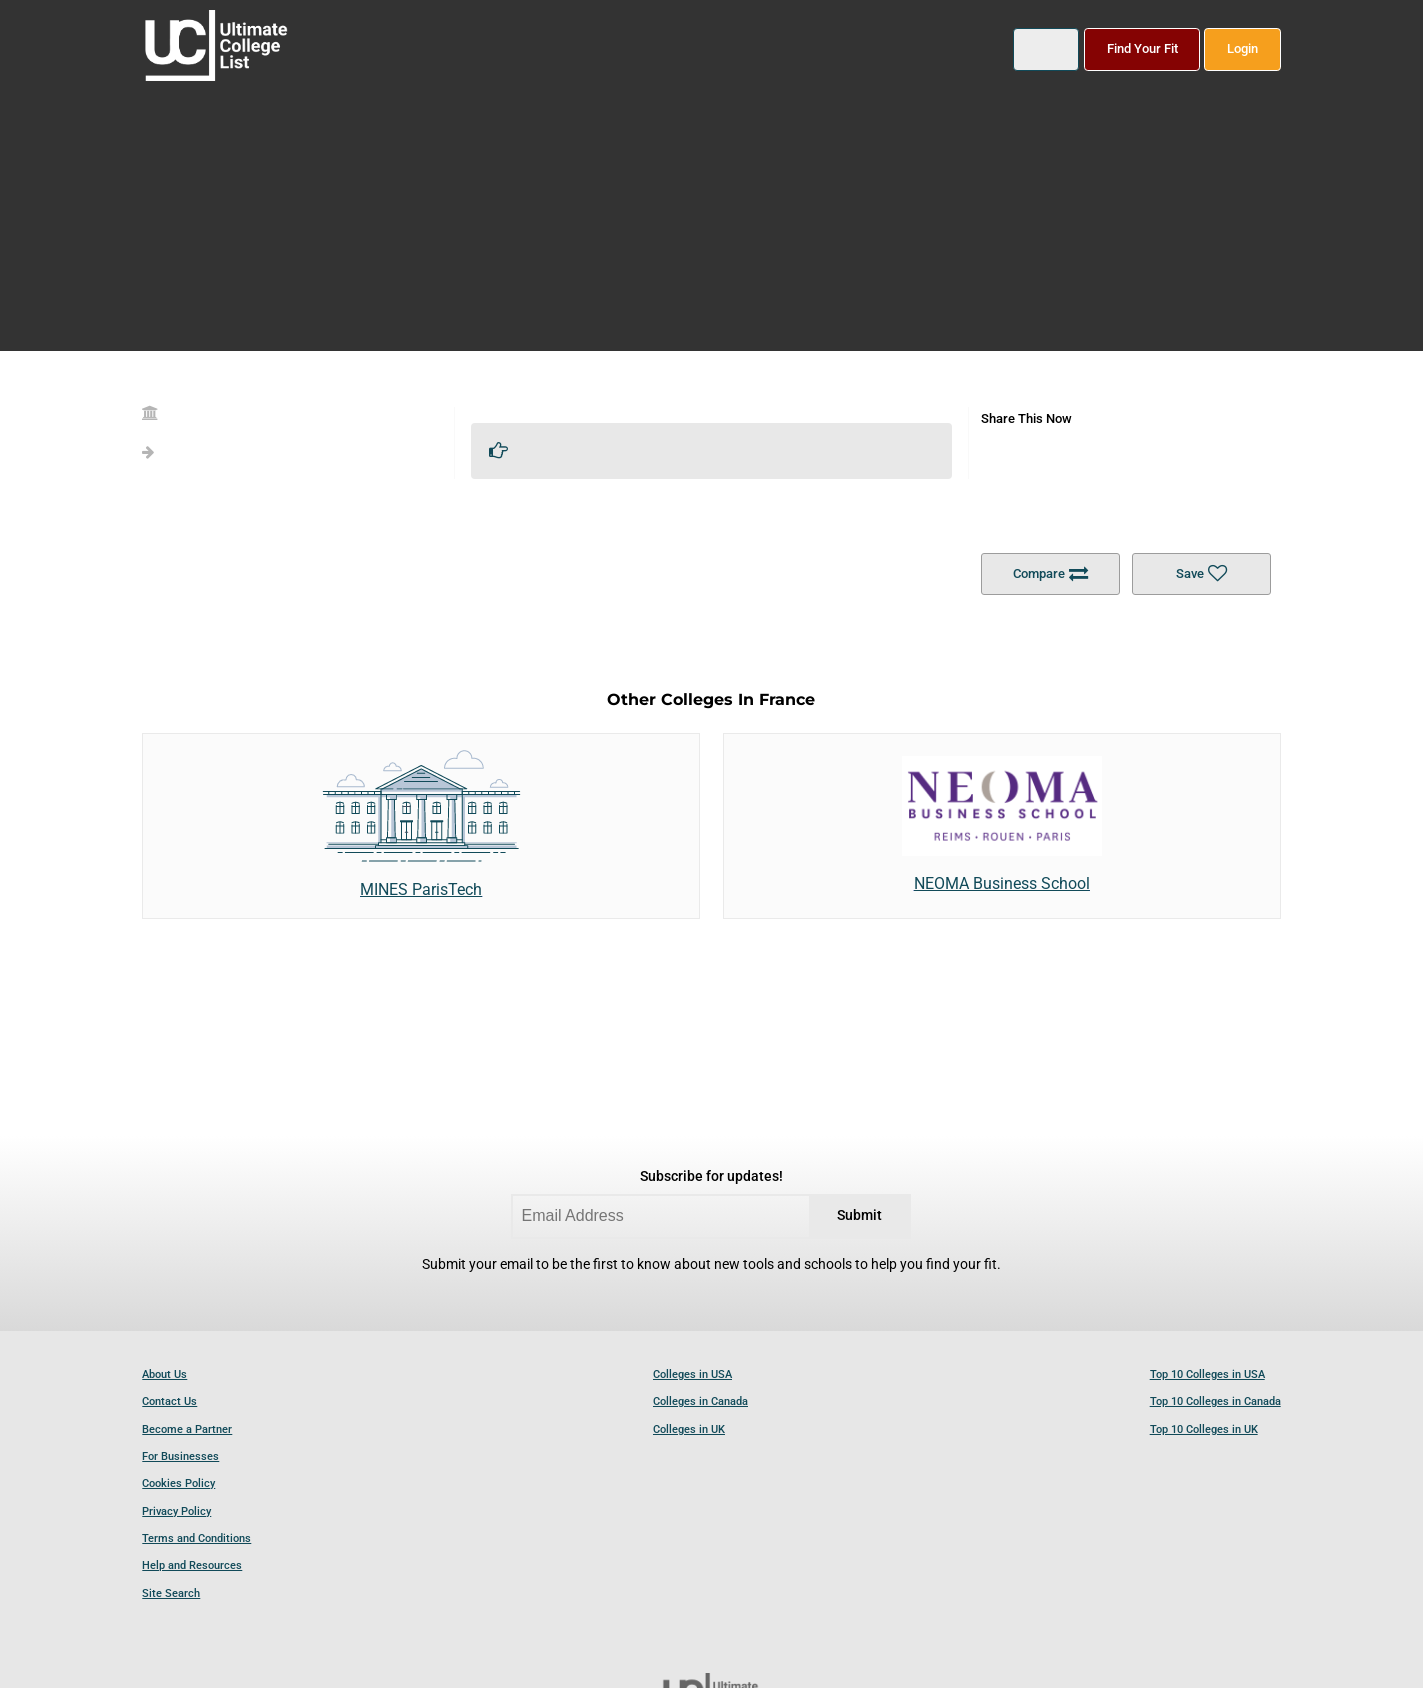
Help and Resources (192, 1565)
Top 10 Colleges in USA (1207, 1374)
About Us (164, 1374)
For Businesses (180, 1456)
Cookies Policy (178, 1483)
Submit (859, 1215)
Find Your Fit (1142, 48)
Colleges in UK (689, 1429)
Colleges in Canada (700, 1401)
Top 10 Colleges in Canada (1215, 1401)
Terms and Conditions (196, 1538)
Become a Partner (187, 1429)
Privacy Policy (176, 1511)
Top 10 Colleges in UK (1204, 1429)
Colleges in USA (692, 1374)
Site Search (171, 1593)
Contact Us (169, 1401)
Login (1242, 48)
